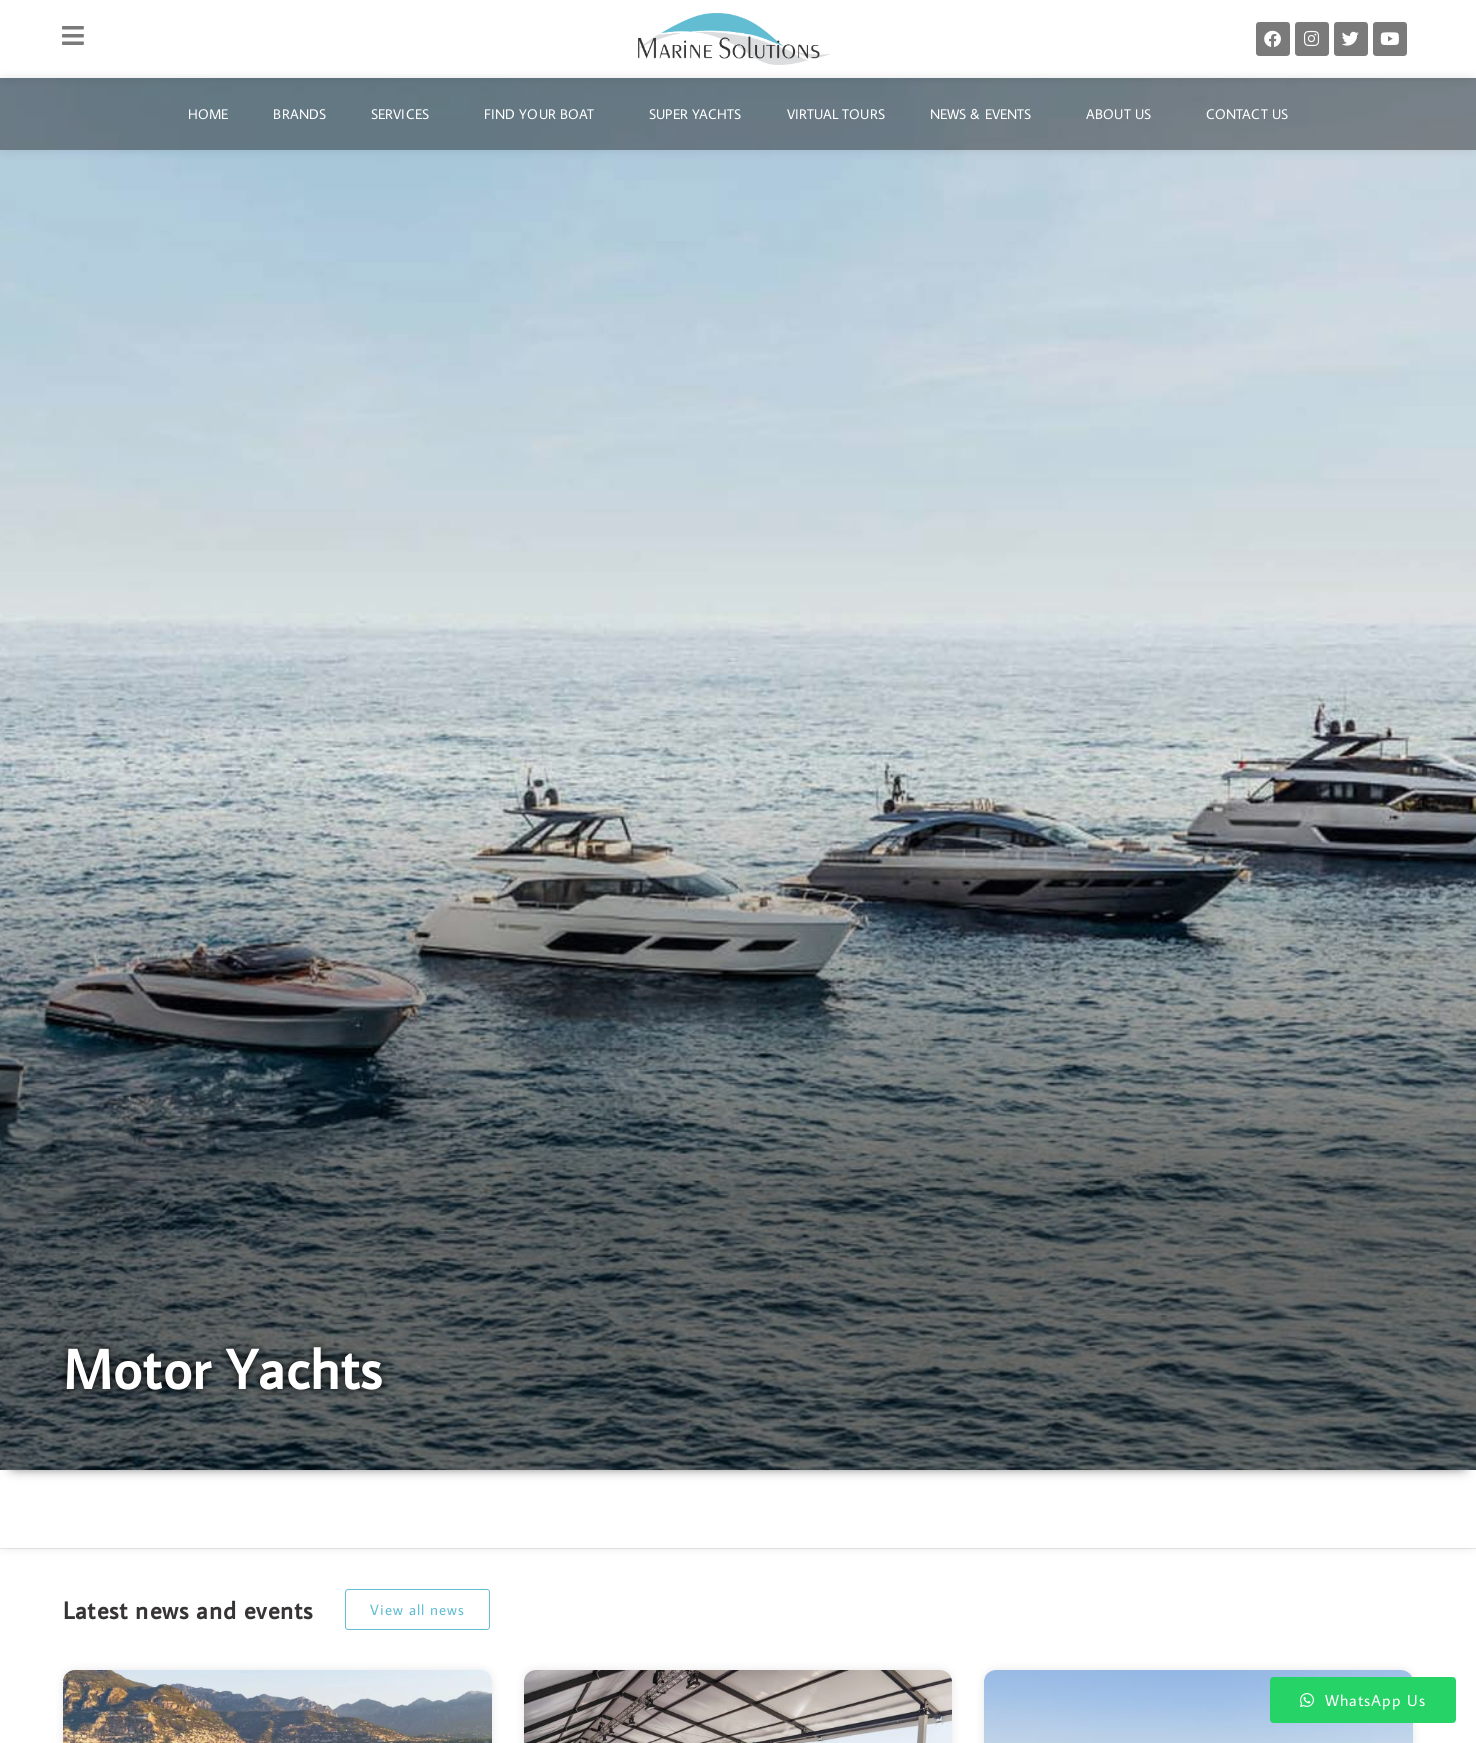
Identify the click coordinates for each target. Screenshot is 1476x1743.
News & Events (985, 114)
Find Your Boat (544, 114)
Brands (299, 114)
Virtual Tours (836, 114)
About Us (1123, 114)
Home (208, 114)
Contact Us (1247, 114)
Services (405, 114)
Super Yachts (695, 114)
